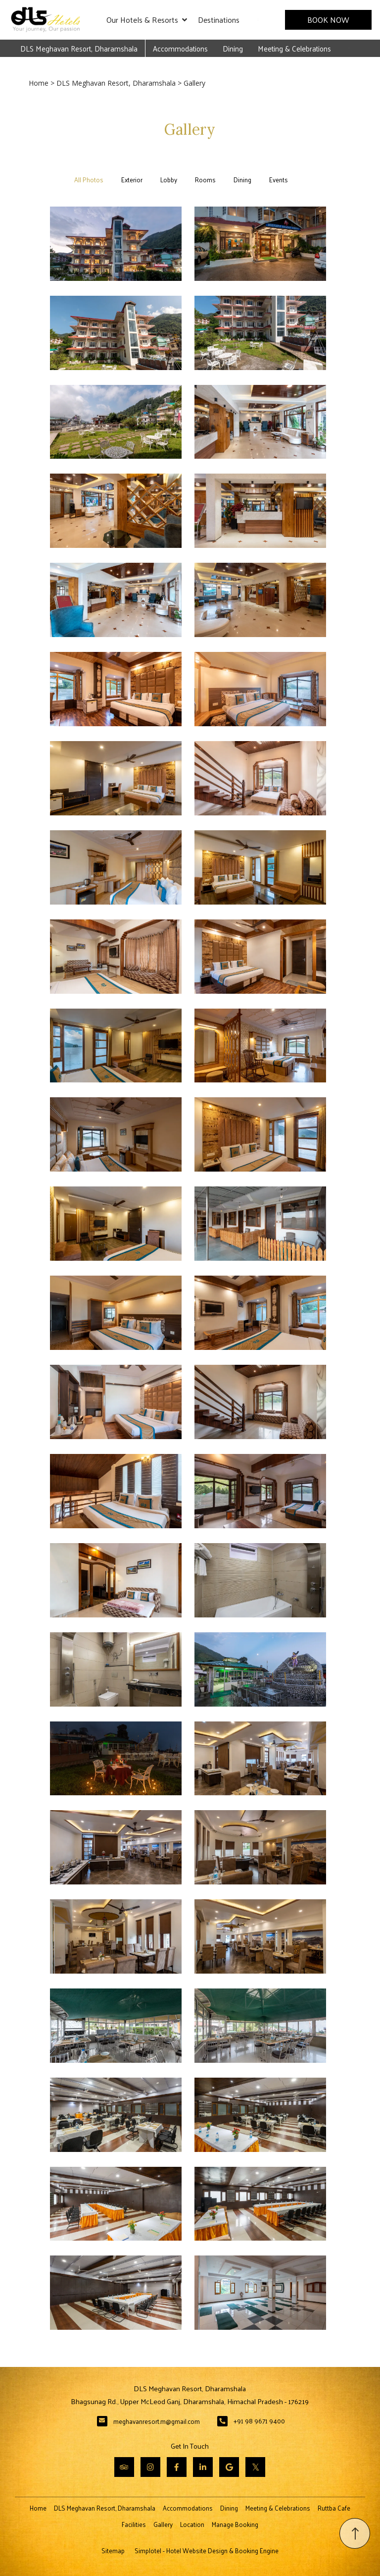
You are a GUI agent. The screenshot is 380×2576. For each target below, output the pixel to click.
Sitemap (113, 2550)
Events (278, 179)
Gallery (163, 2524)
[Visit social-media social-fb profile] (177, 2467)
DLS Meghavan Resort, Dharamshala (79, 48)
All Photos (88, 179)
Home (38, 83)
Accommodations (180, 48)
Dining (233, 48)
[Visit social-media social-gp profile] (229, 2467)
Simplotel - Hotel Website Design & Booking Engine (207, 2550)
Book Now (329, 19)
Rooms (205, 179)
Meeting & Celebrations (294, 48)
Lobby (168, 179)
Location (192, 2524)
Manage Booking (235, 2524)
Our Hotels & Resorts (146, 20)
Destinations (218, 19)
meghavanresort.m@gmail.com (156, 2421)
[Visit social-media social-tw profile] (255, 2467)
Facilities (134, 2524)
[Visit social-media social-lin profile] (203, 2467)
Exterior (131, 179)
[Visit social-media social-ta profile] (124, 2467)
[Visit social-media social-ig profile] (150, 2467)
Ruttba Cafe (334, 2508)
